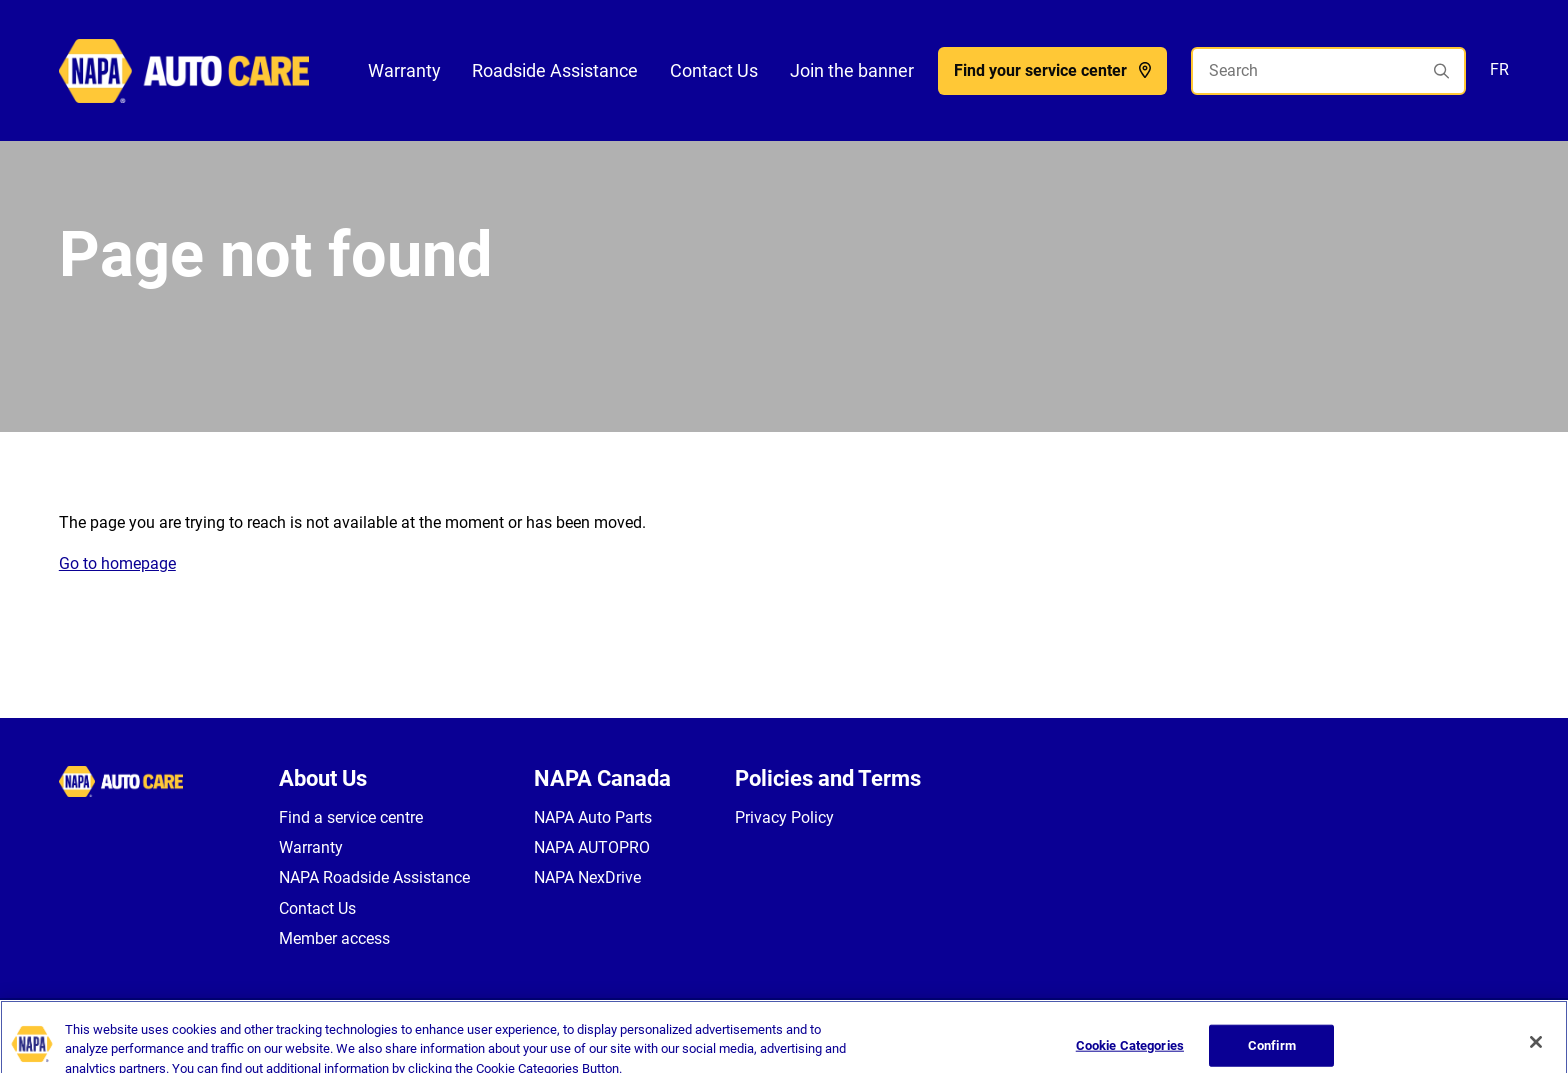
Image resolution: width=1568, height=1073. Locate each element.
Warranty (404, 70)
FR (1499, 69)
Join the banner (852, 70)
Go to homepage (117, 563)
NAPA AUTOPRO (592, 847)
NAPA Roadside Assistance (374, 877)
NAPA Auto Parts (593, 817)
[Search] (1328, 71)
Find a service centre (351, 817)
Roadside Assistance (555, 70)
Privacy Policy (784, 817)
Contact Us (714, 70)
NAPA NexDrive (587, 877)
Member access (334, 938)
